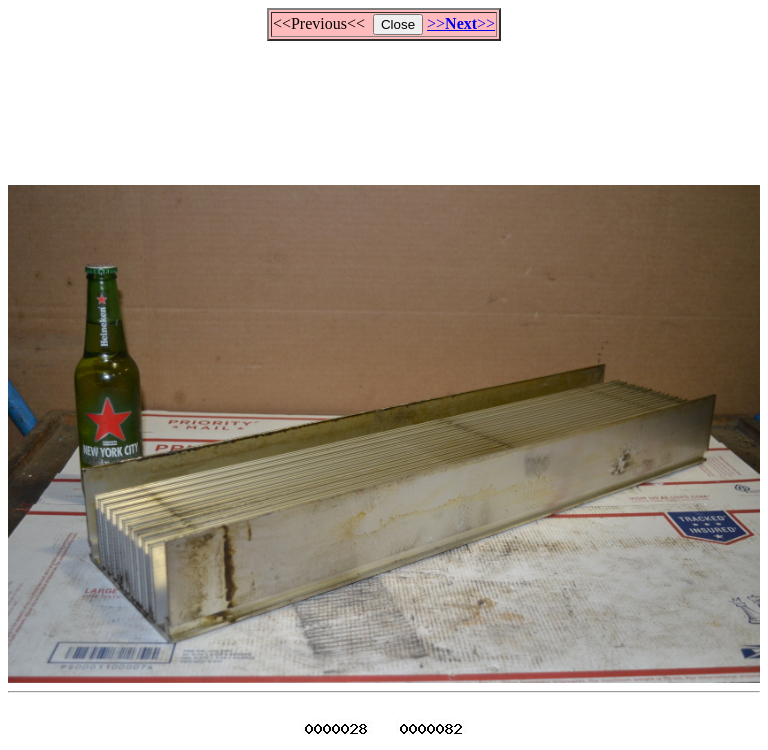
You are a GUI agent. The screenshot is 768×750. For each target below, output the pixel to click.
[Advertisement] (384, 104)
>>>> (461, 23)
